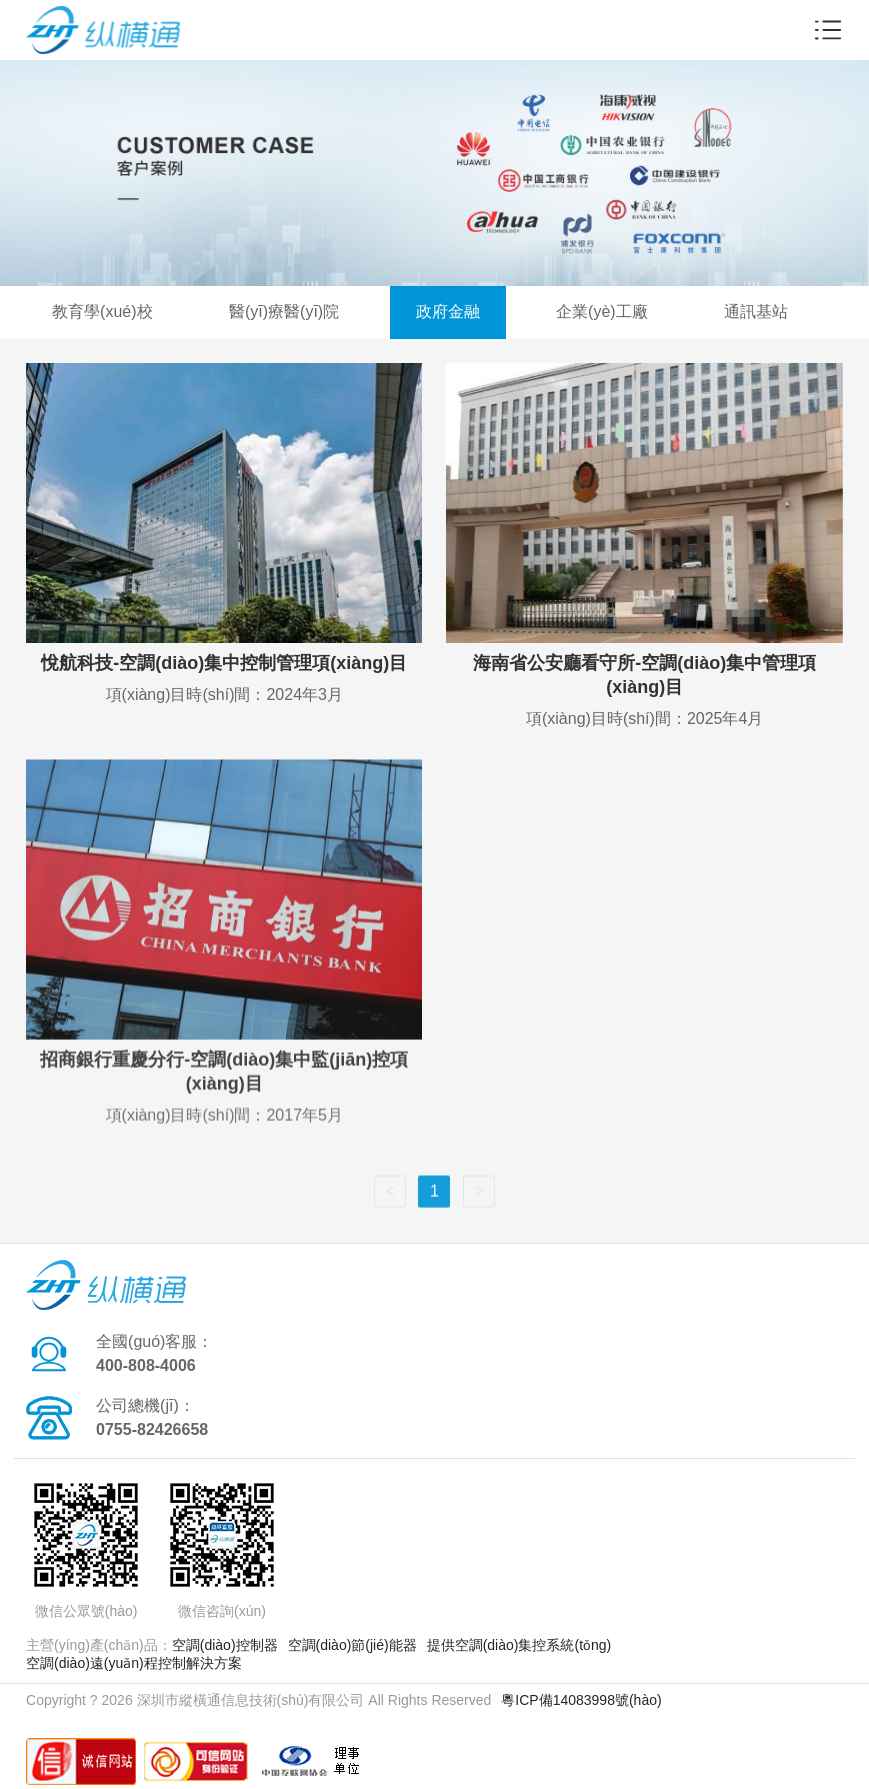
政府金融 (448, 311)
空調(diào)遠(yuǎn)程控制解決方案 (134, 1663)
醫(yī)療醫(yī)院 (284, 311)
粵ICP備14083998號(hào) (581, 1700)
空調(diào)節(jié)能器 (352, 1645)
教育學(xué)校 (102, 311)
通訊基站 (756, 311)
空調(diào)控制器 (225, 1645)
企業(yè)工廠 (602, 311)
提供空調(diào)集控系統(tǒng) (519, 1645)
